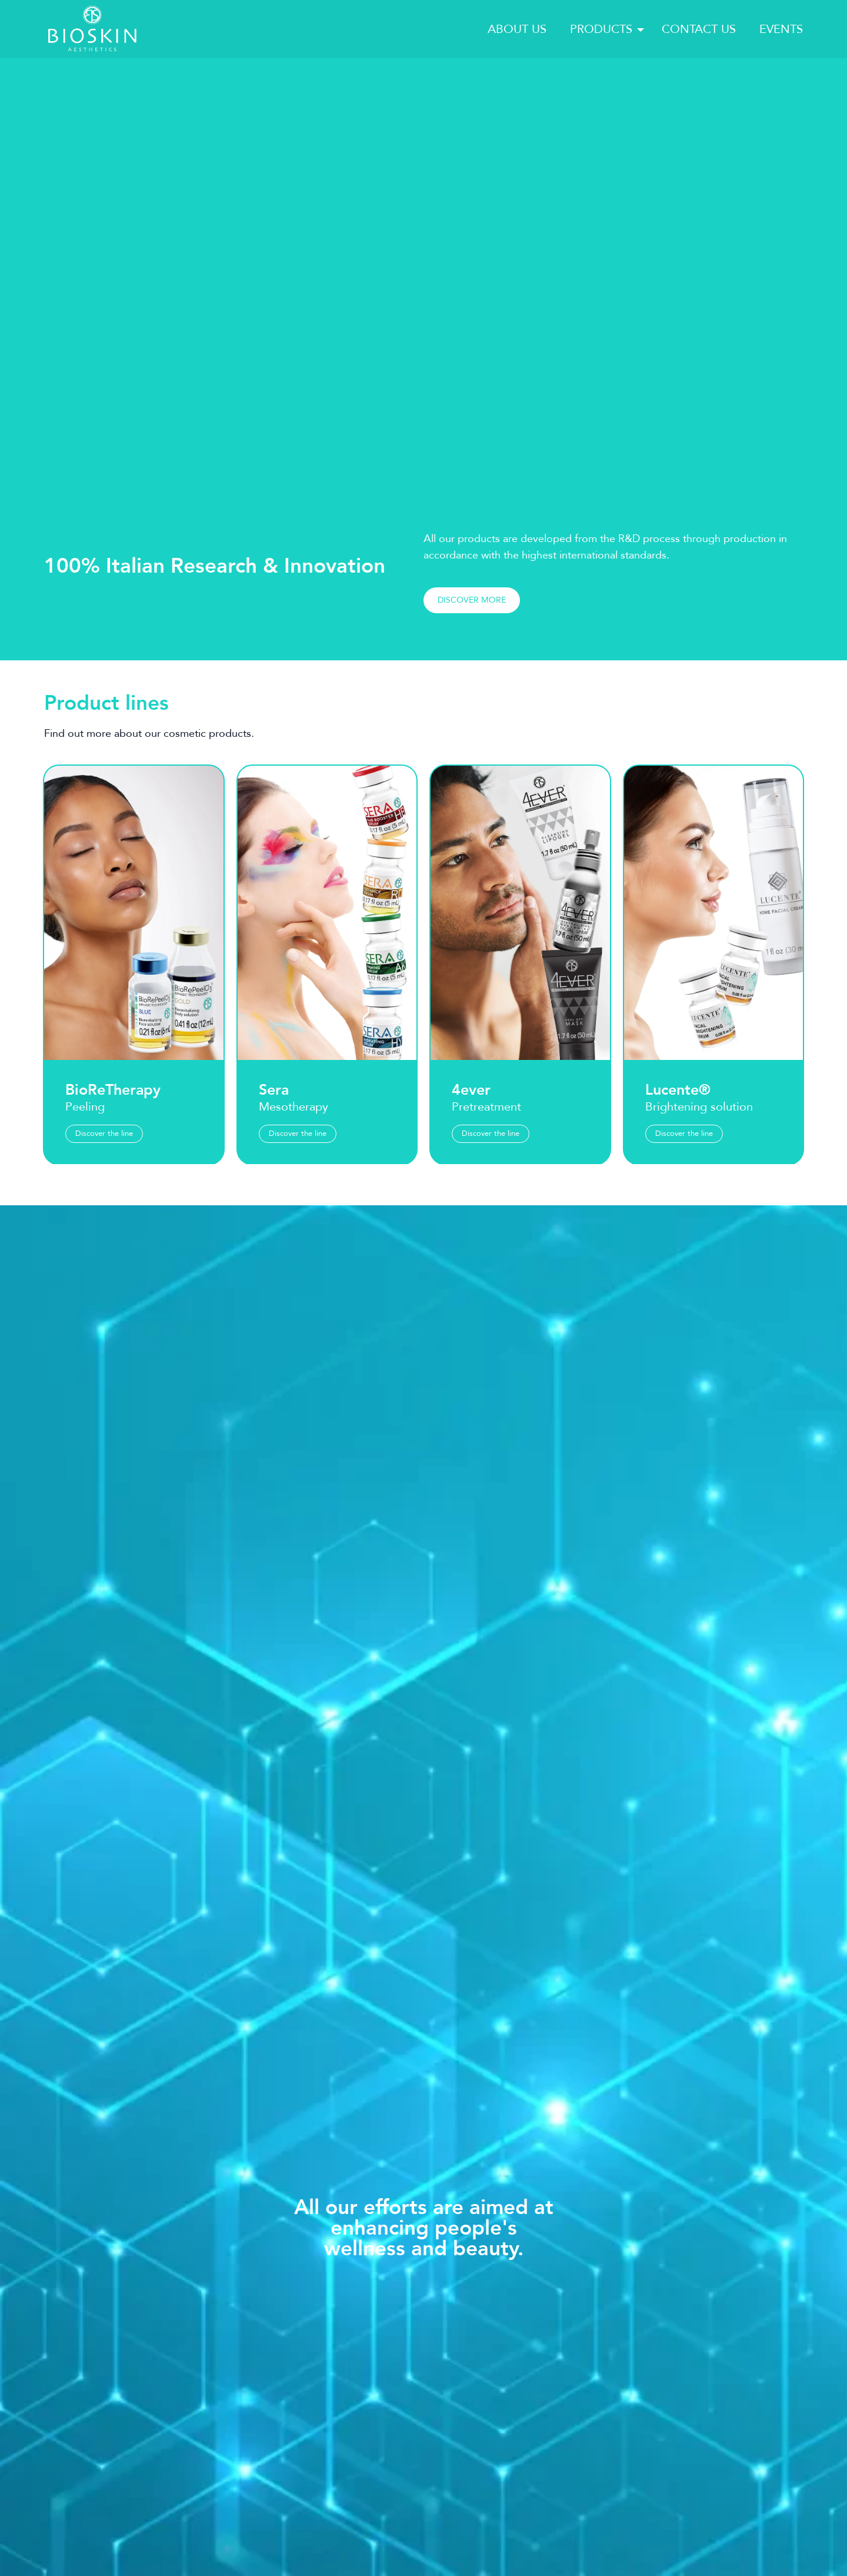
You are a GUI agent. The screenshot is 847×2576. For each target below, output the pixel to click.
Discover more (472, 654)
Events (781, 29)
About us (517, 29)
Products (601, 29)
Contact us (699, 29)
